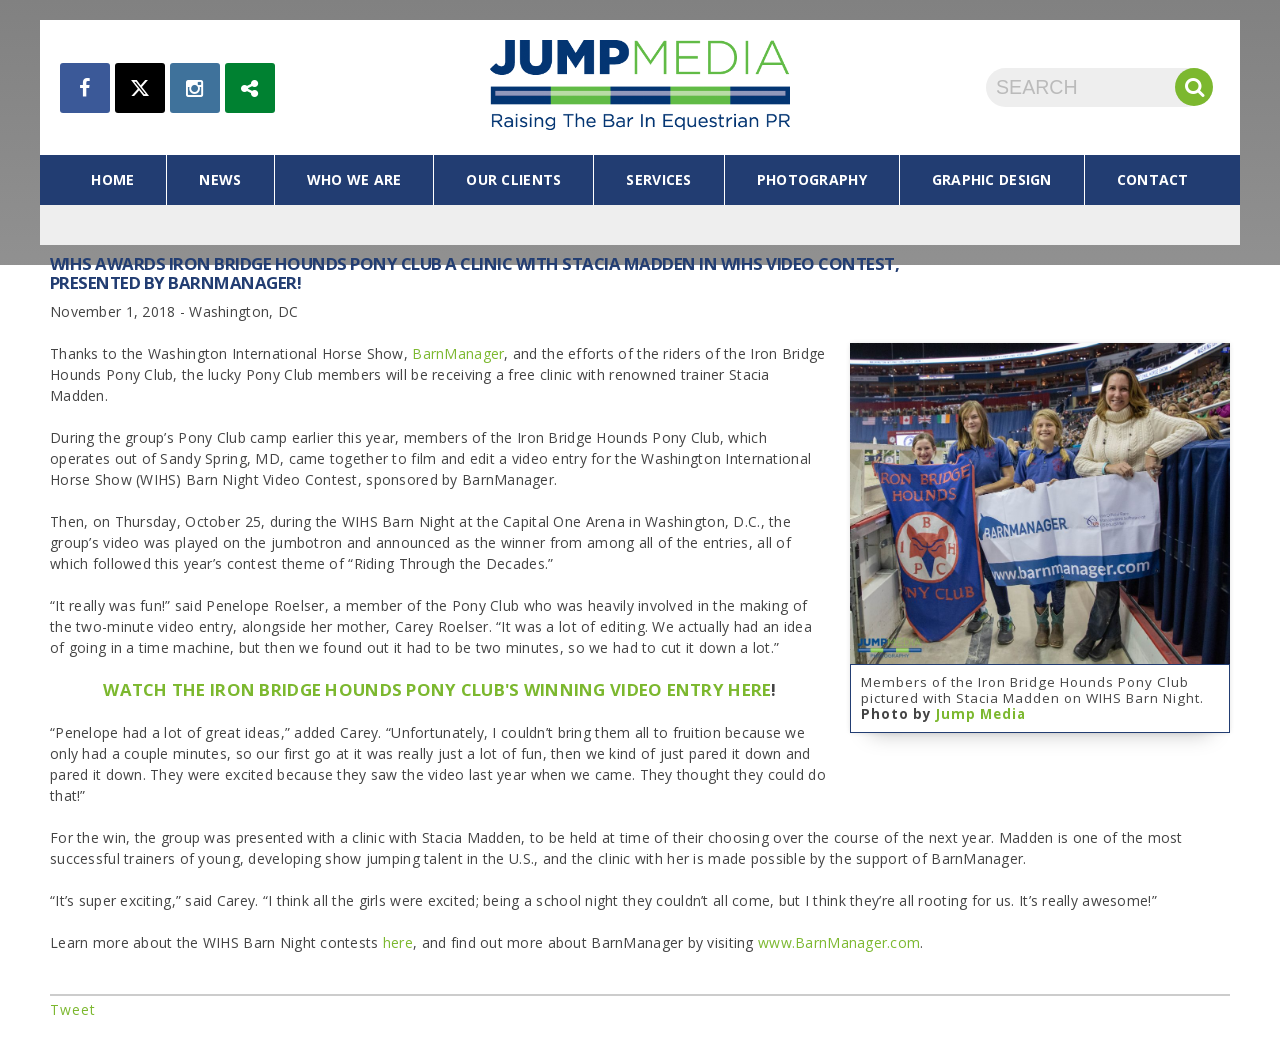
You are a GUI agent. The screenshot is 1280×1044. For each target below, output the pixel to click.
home (112, 179)
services (658, 179)
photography (812, 179)
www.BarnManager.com (839, 942)
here (398, 942)
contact (1153, 179)
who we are (354, 179)
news (220, 179)
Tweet (73, 1009)
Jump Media (981, 714)
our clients (513, 179)
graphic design (992, 179)
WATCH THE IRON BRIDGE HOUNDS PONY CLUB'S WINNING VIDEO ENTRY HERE (437, 689)
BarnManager (458, 353)
